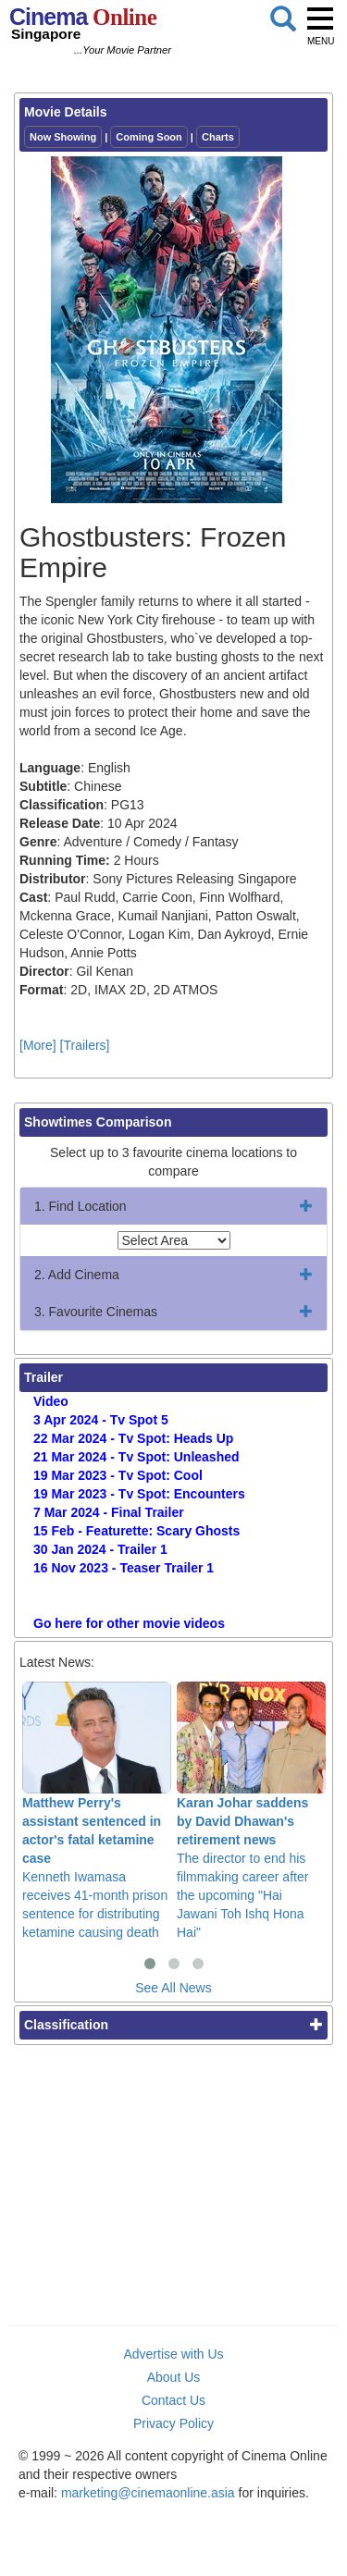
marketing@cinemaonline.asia (148, 2492)
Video (50, 1401)
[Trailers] (85, 1045)
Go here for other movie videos (129, 1623)
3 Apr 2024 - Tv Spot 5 (100, 1419)
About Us (174, 2377)
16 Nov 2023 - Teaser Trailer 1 (123, 1567)
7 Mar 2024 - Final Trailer (108, 1512)
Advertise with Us (173, 2354)
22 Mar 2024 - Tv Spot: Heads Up (133, 1438)
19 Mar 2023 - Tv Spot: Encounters (139, 1493)
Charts (218, 136)
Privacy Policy (173, 2423)
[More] (37, 1045)
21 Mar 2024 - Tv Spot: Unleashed (136, 1456)
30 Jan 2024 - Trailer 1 (100, 1549)
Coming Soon (149, 136)
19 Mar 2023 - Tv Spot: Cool (118, 1475)
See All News (173, 1987)
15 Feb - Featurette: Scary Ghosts (136, 1530)
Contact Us (173, 2400)
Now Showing (63, 136)
